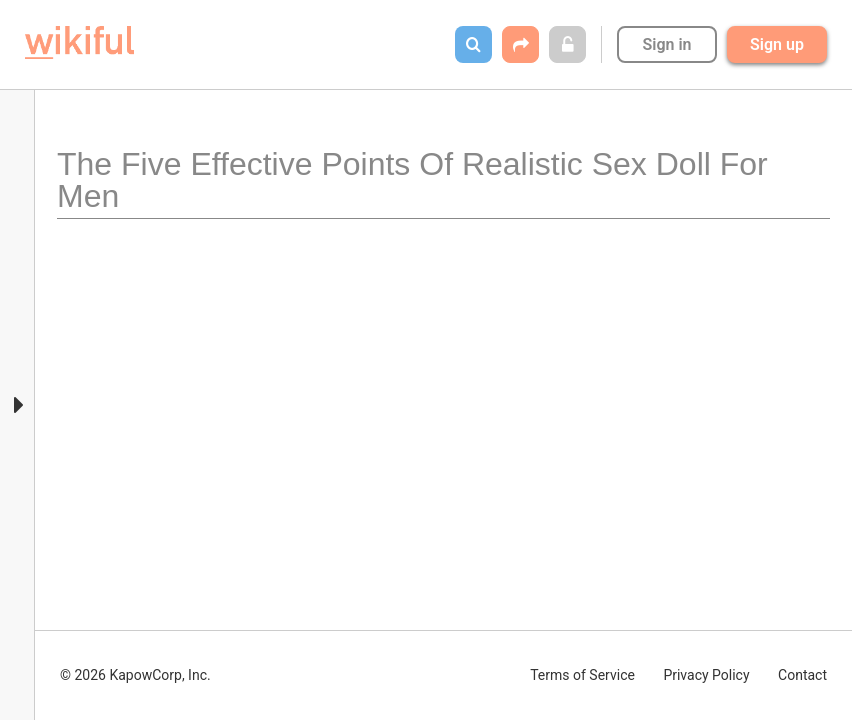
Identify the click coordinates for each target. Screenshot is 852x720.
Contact (802, 675)
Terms (582, 675)
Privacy (706, 675)
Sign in (666, 44)
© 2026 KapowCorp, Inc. (135, 675)
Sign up (777, 44)
